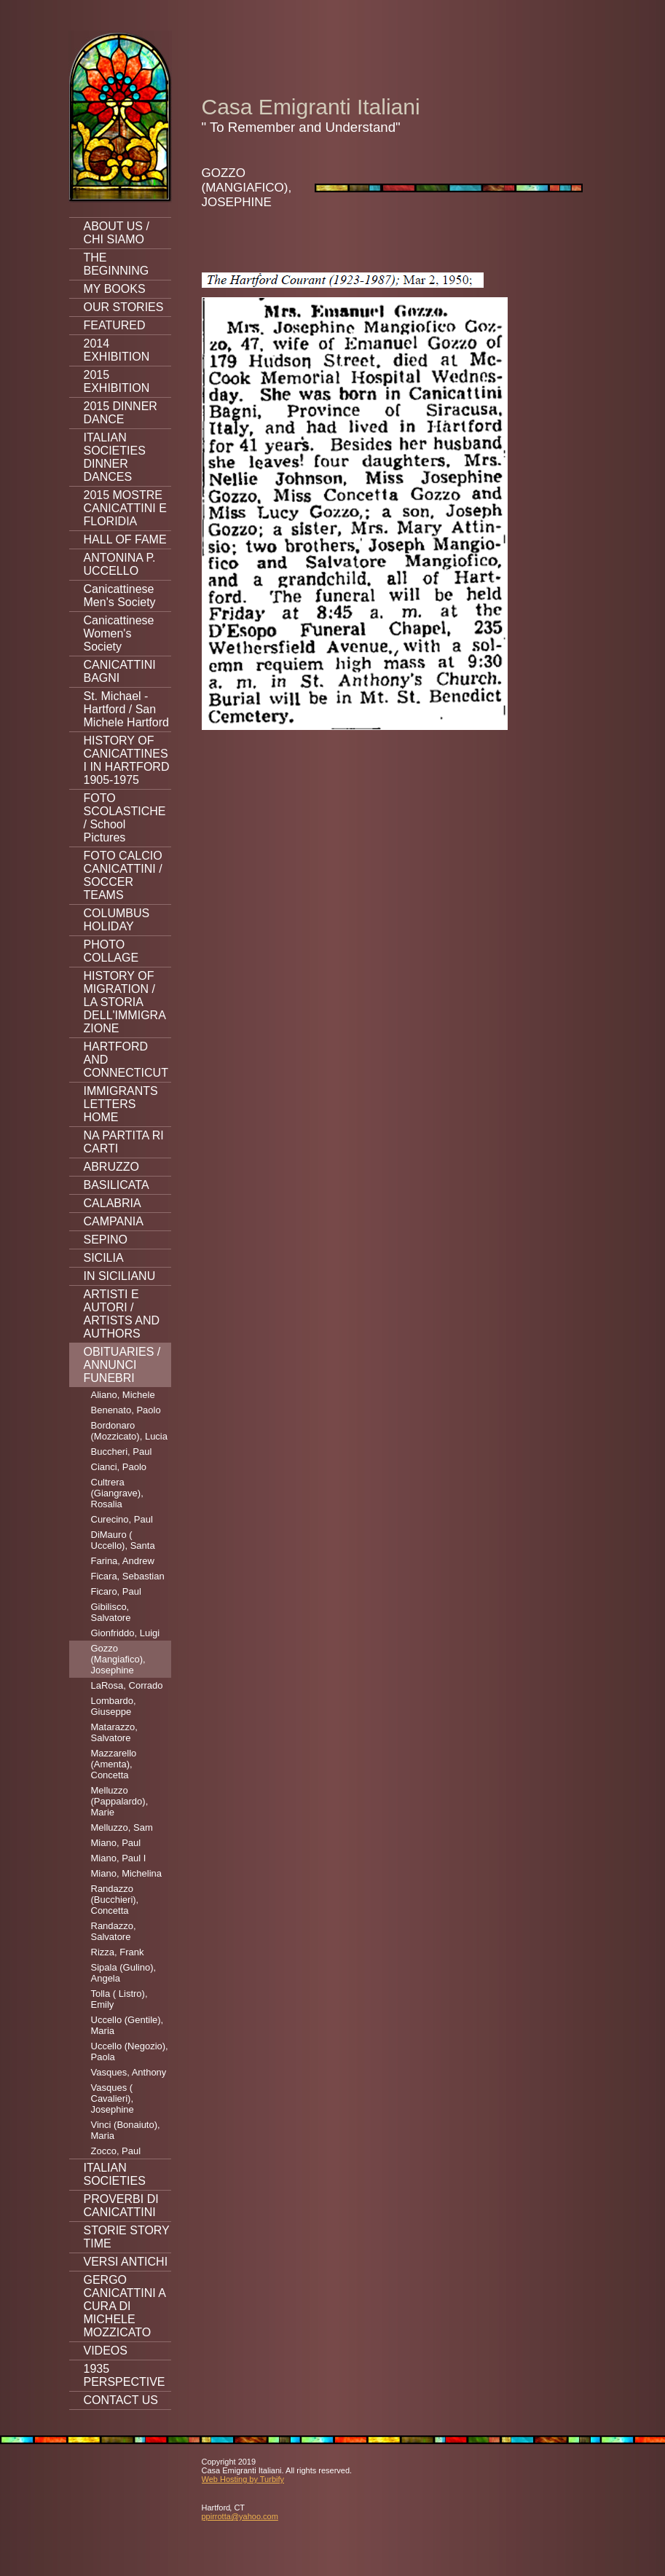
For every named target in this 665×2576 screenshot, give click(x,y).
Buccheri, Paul (121, 1451)
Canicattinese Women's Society (119, 633)
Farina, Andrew (122, 1560)
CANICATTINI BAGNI (120, 671)
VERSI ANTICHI (126, 2261)
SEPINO (105, 1239)
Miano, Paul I (118, 1858)
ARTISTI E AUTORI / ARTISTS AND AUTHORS (122, 1314)
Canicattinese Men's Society (120, 595)
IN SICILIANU (120, 1276)
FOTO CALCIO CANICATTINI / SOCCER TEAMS (123, 875)
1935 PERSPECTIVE (124, 2375)
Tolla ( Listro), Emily (119, 1999)
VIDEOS (105, 2350)
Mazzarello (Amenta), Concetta (114, 1764)
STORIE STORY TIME (127, 2237)
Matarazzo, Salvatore (114, 1732)
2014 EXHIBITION (117, 350)
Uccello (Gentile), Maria (127, 2025)
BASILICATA (116, 1185)
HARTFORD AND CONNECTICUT (126, 1059)
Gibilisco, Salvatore (111, 1612)
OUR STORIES (124, 307)
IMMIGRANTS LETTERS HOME (121, 1104)
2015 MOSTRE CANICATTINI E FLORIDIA (125, 508)
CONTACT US (121, 2400)
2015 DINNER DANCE (120, 412)
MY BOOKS (115, 289)
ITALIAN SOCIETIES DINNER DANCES (115, 457)
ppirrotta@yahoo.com (240, 2516)
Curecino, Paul (122, 1519)
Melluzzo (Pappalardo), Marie (120, 1801)
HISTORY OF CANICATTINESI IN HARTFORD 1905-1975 (127, 760)
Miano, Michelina (126, 1873)
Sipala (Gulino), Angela (124, 1973)
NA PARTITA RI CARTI (124, 1142)
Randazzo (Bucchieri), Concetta (115, 1899)
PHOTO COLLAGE (111, 951)
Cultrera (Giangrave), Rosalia (117, 1493)
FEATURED (115, 325)
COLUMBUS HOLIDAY (117, 919)
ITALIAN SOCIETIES (115, 2174)
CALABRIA (112, 1203)
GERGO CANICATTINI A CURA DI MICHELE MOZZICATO (125, 2306)
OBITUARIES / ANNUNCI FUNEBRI (122, 1365)
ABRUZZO (111, 1167)
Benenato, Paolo (126, 1410)
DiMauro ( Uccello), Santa (123, 1540)
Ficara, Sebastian (128, 1576)
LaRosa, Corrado (127, 1685)
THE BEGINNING (116, 264)
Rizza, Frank (117, 1952)
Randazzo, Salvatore (113, 1931)
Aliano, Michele (123, 1394)
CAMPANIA (113, 1221)
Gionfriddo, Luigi (125, 1632)
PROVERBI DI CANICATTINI (121, 2205)
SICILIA (104, 1258)
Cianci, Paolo (119, 1466)
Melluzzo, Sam (122, 1827)
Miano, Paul (116, 1842)
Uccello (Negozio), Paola (129, 2051)
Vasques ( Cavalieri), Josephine (112, 2098)
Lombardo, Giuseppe (113, 1706)
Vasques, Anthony (129, 2072)
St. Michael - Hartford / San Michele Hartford (126, 709)
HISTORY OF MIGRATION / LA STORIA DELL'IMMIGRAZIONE (125, 1002)
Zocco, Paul (116, 2150)
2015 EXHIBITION (117, 381)
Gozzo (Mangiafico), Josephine (118, 1659)
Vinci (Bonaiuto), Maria (125, 2130)
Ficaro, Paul (116, 1591)
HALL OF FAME (125, 539)
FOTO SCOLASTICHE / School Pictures (125, 818)
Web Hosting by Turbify (243, 2479)
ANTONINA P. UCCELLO (120, 564)
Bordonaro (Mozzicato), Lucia (129, 1431)
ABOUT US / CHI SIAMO (116, 233)
